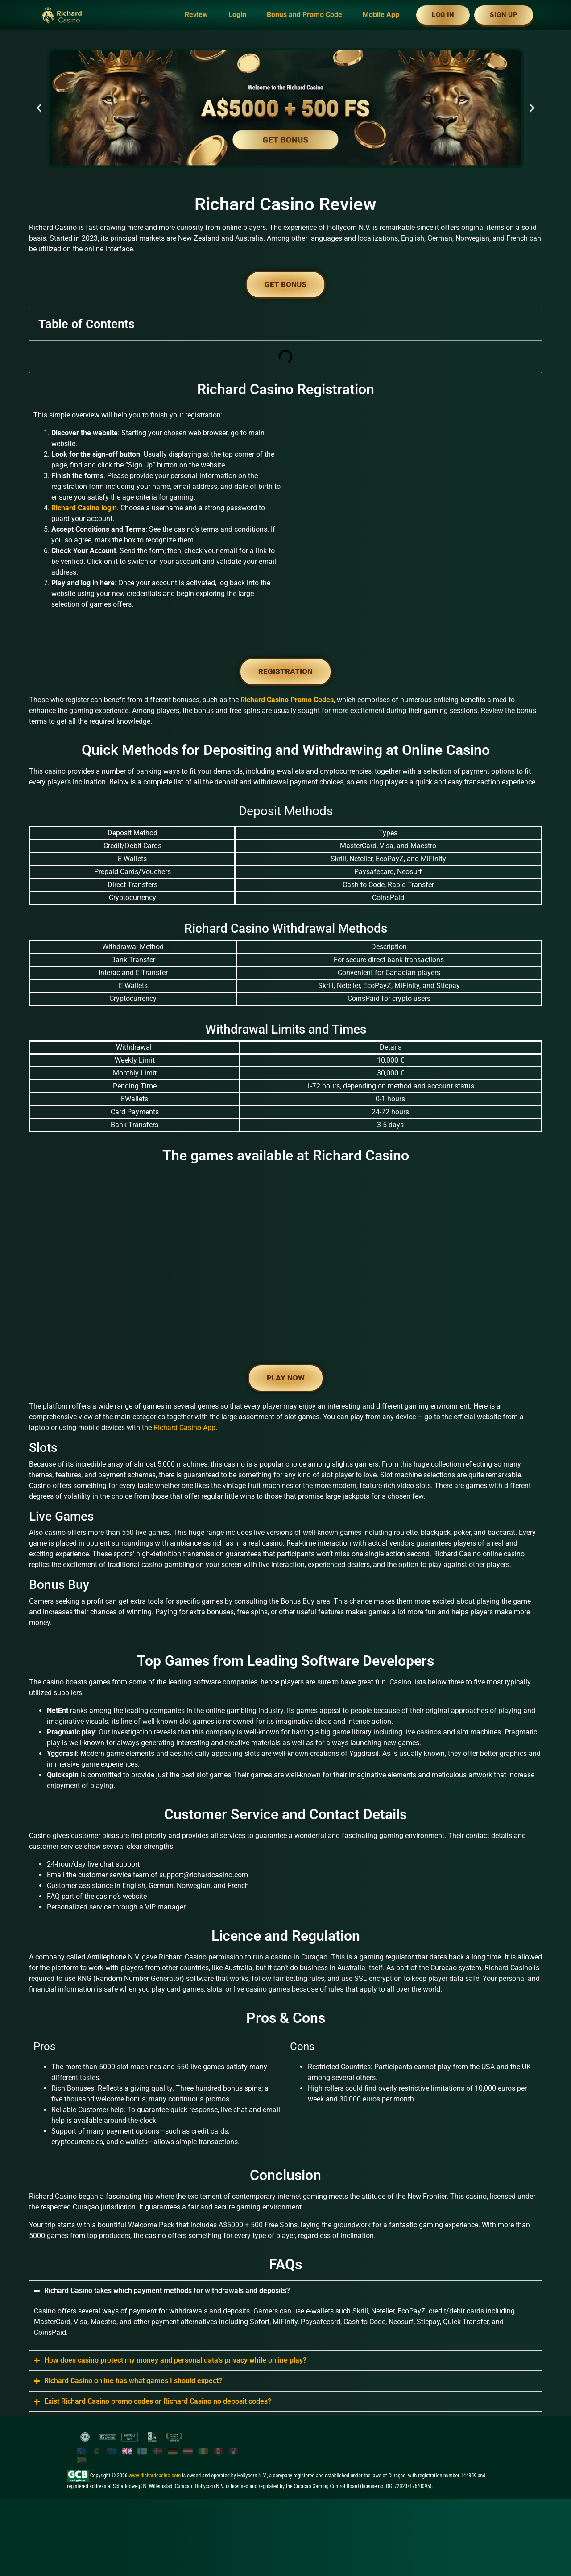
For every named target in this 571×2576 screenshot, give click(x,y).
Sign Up (503, 15)
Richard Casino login (84, 508)
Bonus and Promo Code (304, 14)
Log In (443, 15)
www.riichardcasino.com (155, 2476)
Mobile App (381, 14)
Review (196, 14)
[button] (39, 108)
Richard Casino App (184, 1427)
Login (237, 14)
